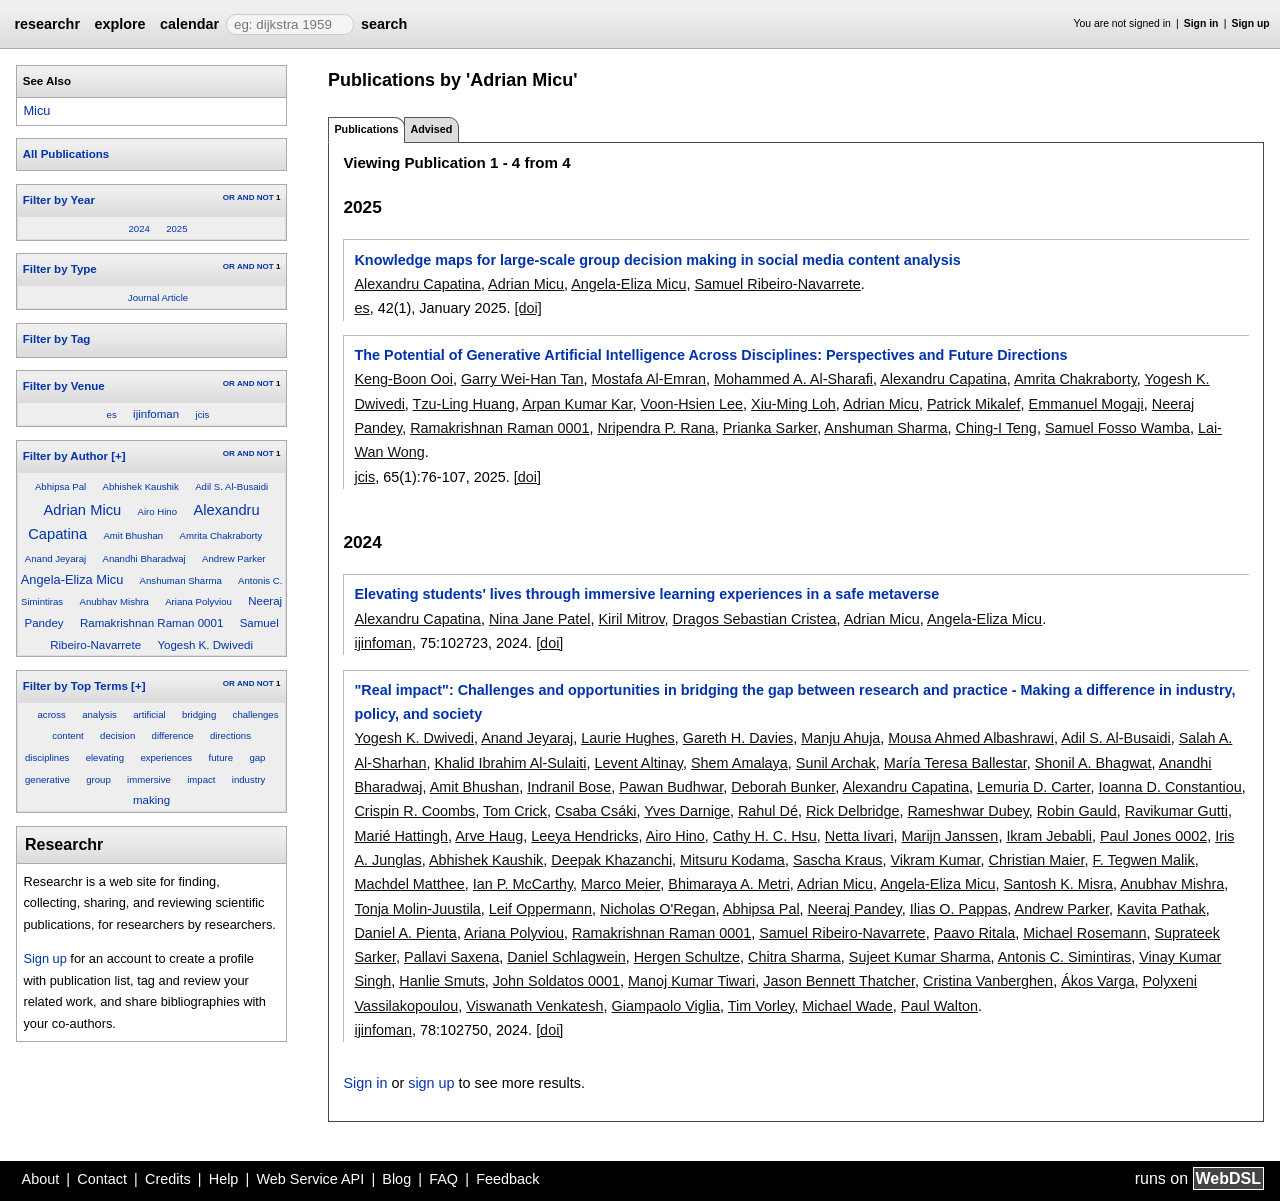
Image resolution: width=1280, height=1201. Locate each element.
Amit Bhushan (133, 535)
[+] (118, 456)
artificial (149, 714)
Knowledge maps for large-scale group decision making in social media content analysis (657, 260)
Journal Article (158, 297)
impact (201, 779)
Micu (36, 110)
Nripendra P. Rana (655, 428)
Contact (102, 1179)
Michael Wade (847, 1006)
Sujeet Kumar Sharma (920, 957)
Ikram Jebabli (1049, 836)
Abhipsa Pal (60, 486)
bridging (199, 714)
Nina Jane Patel (540, 619)
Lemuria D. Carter (1034, 787)
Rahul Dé (768, 811)
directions (230, 735)
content (67, 735)
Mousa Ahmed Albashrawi (971, 738)
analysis (99, 714)
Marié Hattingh (401, 836)
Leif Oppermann (540, 909)
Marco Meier (620, 884)
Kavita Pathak (1161, 909)
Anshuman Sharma (181, 580)
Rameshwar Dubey (967, 811)
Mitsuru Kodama (732, 860)
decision (117, 735)
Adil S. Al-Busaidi (231, 486)
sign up (431, 1083)
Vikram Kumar (935, 860)
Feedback (507, 1179)
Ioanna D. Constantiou (1169, 787)
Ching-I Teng (996, 428)
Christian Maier (1037, 860)
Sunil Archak (836, 763)
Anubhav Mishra (114, 601)
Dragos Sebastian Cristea (755, 619)
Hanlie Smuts (442, 981)
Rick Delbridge (853, 811)
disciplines (47, 757)
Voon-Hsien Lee (692, 404)
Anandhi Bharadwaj (144, 558)
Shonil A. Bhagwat (1093, 763)
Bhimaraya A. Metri (729, 884)
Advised (431, 129)
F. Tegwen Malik (1144, 860)
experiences (166, 757)
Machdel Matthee (409, 884)
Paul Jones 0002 (1153, 836)
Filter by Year (59, 200)
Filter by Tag (57, 339)
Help (224, 1179)
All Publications (66, 154)
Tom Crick (515, 811)
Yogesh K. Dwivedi (205, 645)
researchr (47, 24)
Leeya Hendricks (584, 836)
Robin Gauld (1077, 811)
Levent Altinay (638, 763)
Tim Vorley (761, 1006)
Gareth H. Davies (738, 738)
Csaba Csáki (596, 811)
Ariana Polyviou (198, 601)
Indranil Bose (569, 787)
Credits (168, 1179)
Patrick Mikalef (974, 404)
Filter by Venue (64, 386)
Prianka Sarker (770, 428)
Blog (396, 1179)
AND (245, 197)
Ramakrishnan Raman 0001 (151, 623)
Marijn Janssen (950, 836)
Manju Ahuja (840, 738)
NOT (265, 197)
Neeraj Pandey (855, 909)
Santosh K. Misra (1058, 884)
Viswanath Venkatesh (534, 1006)
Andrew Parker (233, 558)
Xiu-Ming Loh (793, 404)
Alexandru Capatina (417, 284)
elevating (105, 757)
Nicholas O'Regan (658, 909)
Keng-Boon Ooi (403, 379)
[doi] (527, 308)
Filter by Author (65, 456)
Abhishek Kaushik (141, 486)
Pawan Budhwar (671, 787)
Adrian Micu (83, 510)
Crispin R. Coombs (414, 811)
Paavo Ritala (975, 933)
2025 (176, 228)
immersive (149, 779)
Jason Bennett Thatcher (839, 981)
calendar (189, 24)
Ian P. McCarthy (523, 884)
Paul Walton (939, 1006)
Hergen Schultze (687, 957)
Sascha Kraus (838, 860)
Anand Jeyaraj (55, 558)
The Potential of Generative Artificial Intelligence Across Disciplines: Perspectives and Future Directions (710, 355)
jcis (203, 414)
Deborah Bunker (783, 787)
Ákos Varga (1097, 981)
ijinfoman (156, 414)
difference (173, 735)
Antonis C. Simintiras (1065, 957)
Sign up (1251, 23)
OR (229, 197)
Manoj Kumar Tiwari (691, 981)
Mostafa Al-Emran (649, 379)
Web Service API (310, 1179)
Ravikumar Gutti (1176, 811)
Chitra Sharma (794, 957)
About (41, 1179)
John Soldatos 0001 (556, 981)
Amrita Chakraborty (221, 535)
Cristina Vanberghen (988, 981)
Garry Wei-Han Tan (522, 379)
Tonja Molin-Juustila (417, 909)
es (112, 414)
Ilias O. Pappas (959, 909)
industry (249, 779)
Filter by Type (60, 269)
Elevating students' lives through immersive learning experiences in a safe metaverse (646, 594)
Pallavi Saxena (451, 957)
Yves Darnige (687, 811)
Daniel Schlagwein (566, 957)
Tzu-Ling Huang (464, 404)
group (98, 779)
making (151, 800)
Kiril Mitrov (631, 619)
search (384, 24)
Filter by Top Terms (75, 686)
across (52, 714)
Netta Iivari (859, 836)
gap (257, 757)
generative (47, 779)
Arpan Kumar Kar (577, 404)
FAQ (443, 1179)
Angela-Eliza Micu (72, 579)
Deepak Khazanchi (611, 860)
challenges (256, 714)
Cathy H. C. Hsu (765, 836)
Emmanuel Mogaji (1086, 404)
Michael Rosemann (1084, 933)
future (220, 757)
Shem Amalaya (739, 763)
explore (119, 24)
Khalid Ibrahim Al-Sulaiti (510, 763)
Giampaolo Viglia (666, 1006)
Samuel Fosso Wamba (1117, 428)
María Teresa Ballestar (955, 763)
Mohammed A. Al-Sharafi (793, 379)
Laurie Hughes (628, 738)
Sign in (1201, 23)
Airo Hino (157, 511)
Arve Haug (489, 836)
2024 (138, 228)
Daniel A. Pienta (405, 933)
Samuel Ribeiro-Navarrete (777, 284)
